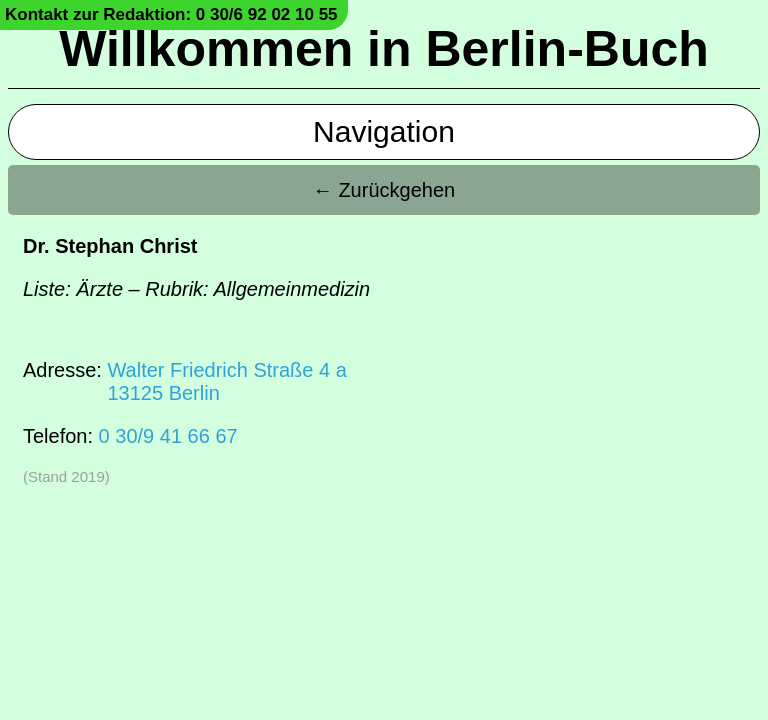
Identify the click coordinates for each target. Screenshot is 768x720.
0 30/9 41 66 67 (168, 436)
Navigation (384, 131)
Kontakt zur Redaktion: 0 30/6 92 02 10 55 (171, 14)
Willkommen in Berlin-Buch (384, 49)
